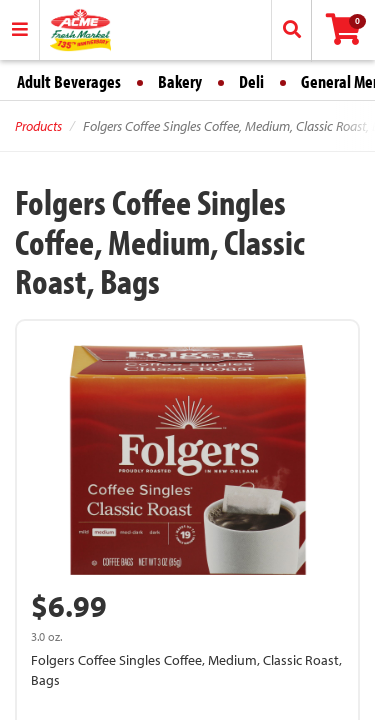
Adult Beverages (69, 81)
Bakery (180, 81)
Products (38, 126)
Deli (251, 81)
